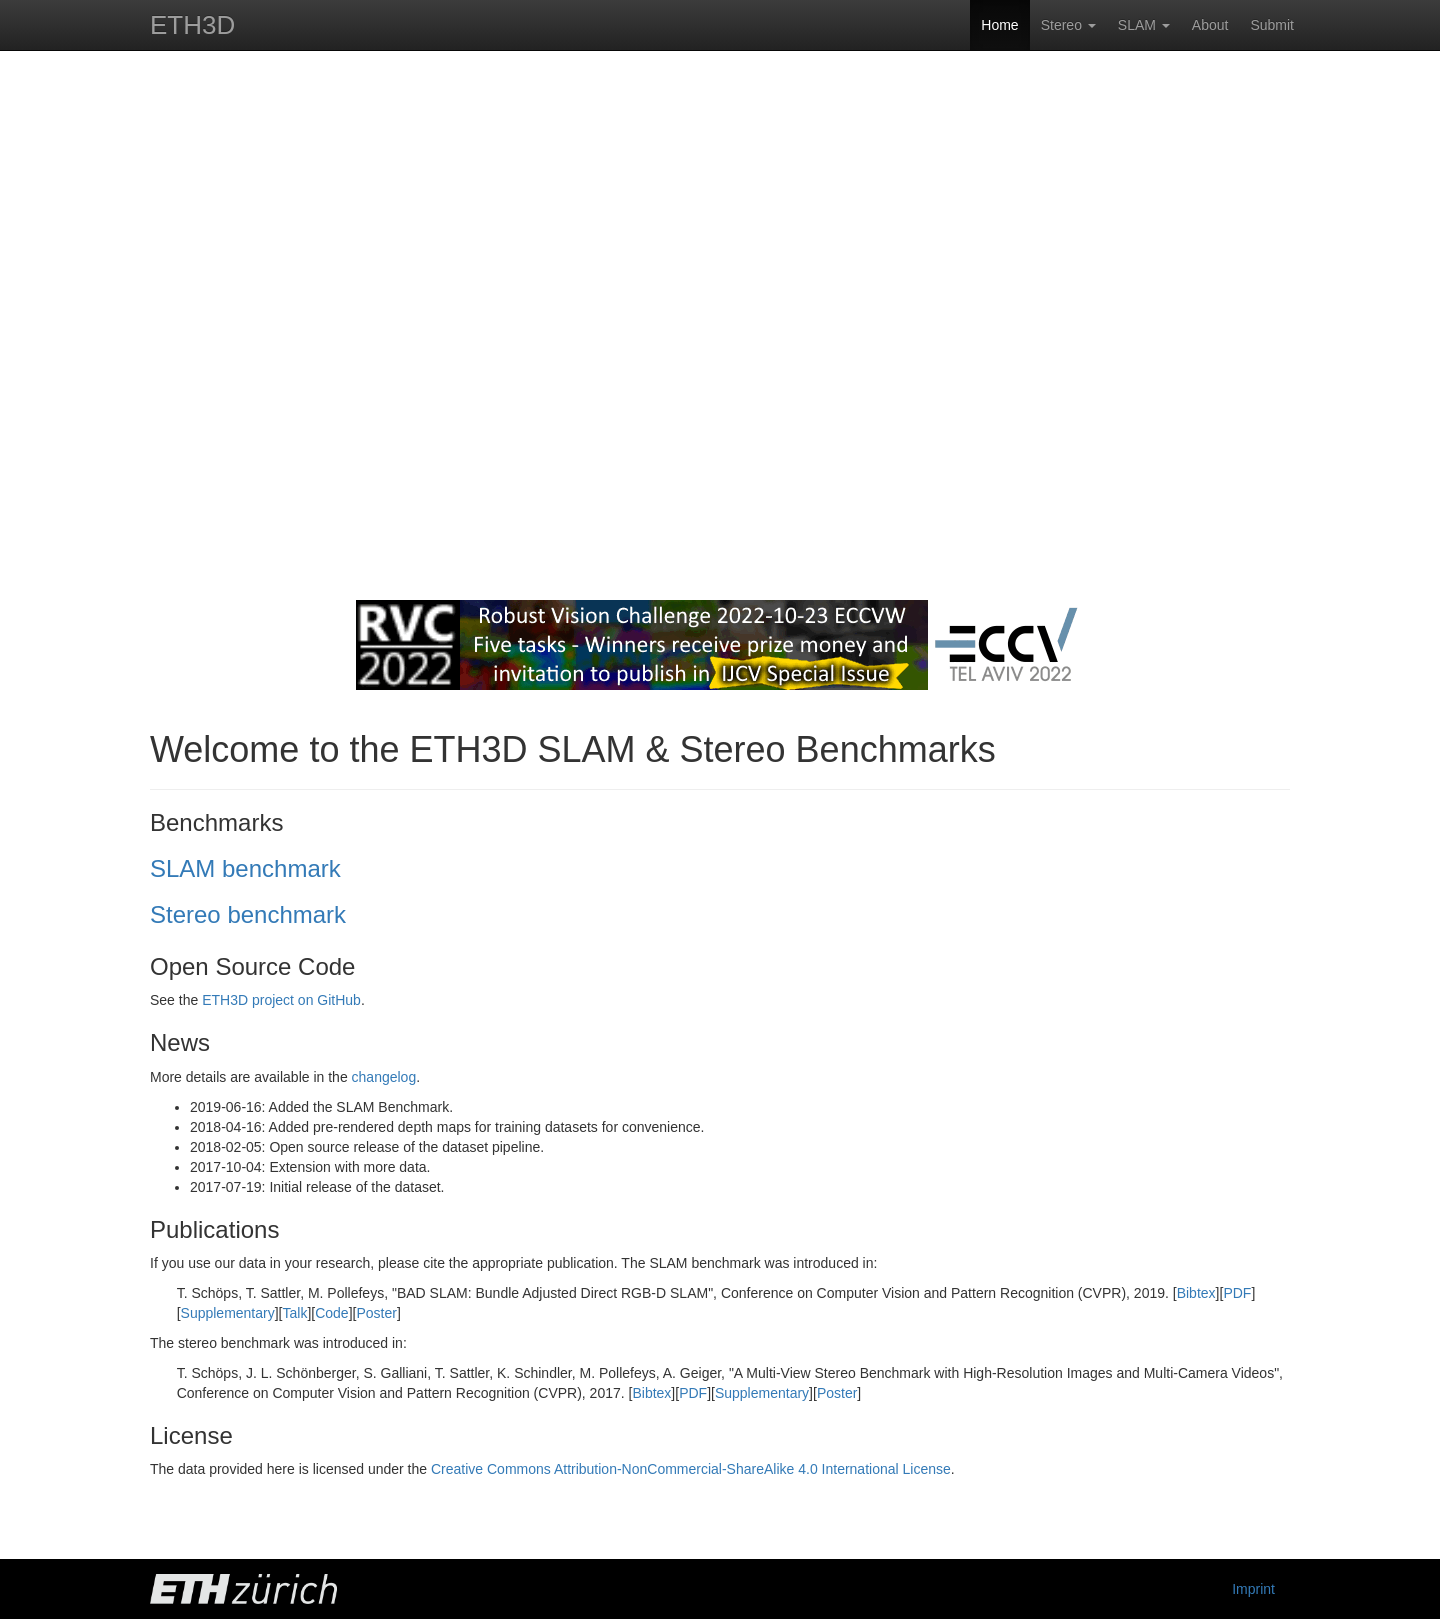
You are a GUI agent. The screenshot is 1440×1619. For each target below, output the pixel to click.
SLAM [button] (1144, 25)
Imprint (1253, 1589)
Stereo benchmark (248, 914)
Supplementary (228, 1313)
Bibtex (1196, 1293)
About (1210, 25)
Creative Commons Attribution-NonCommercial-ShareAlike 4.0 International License (691, 1469)
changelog (384, 1077)
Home (999, 25)
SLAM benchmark (245, 868)
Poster (376, 1313)
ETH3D (192, 25)
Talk (295, 1313)
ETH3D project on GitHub (281, 1000)
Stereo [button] (1068, 25)
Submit (1272, 25)
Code (331, 1313)
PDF (1237, 1293)
